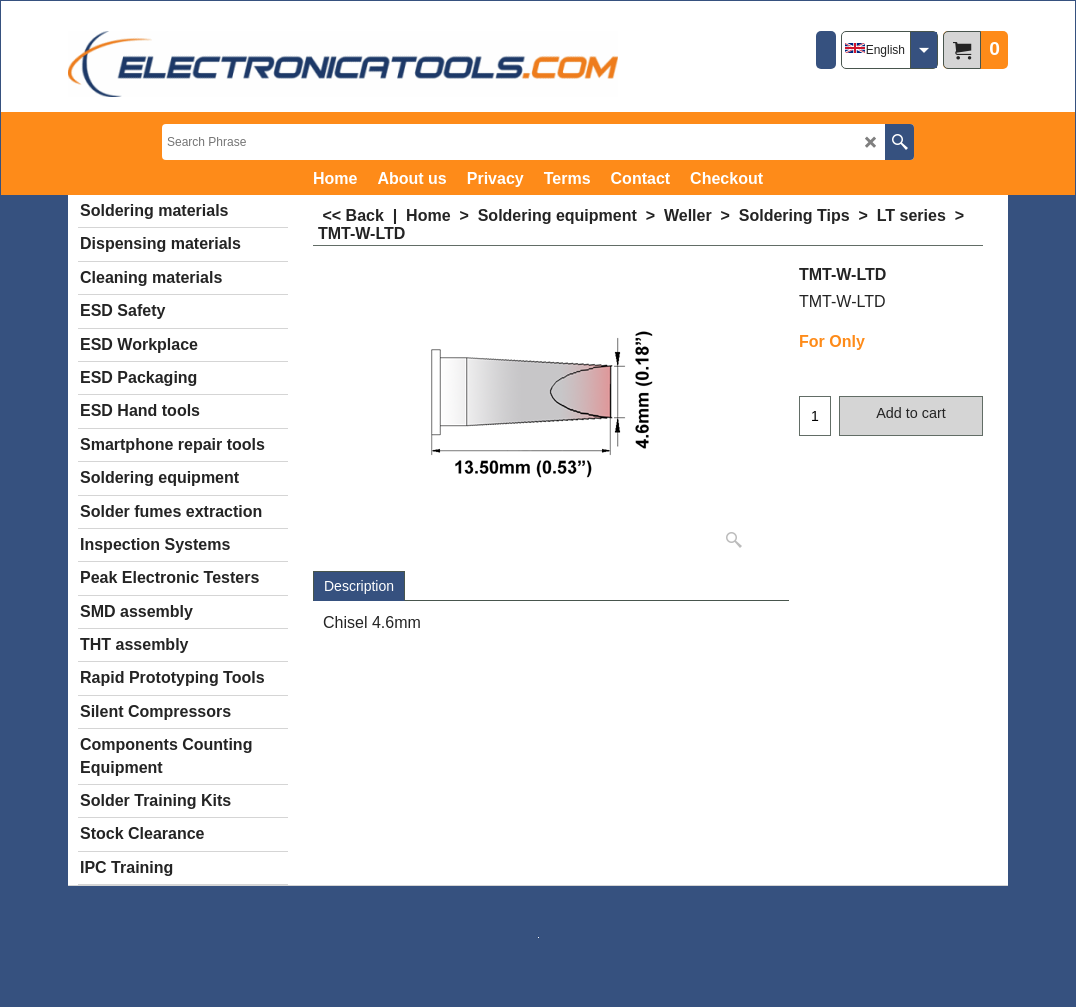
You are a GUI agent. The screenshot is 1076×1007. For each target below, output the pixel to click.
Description (359, 586)
